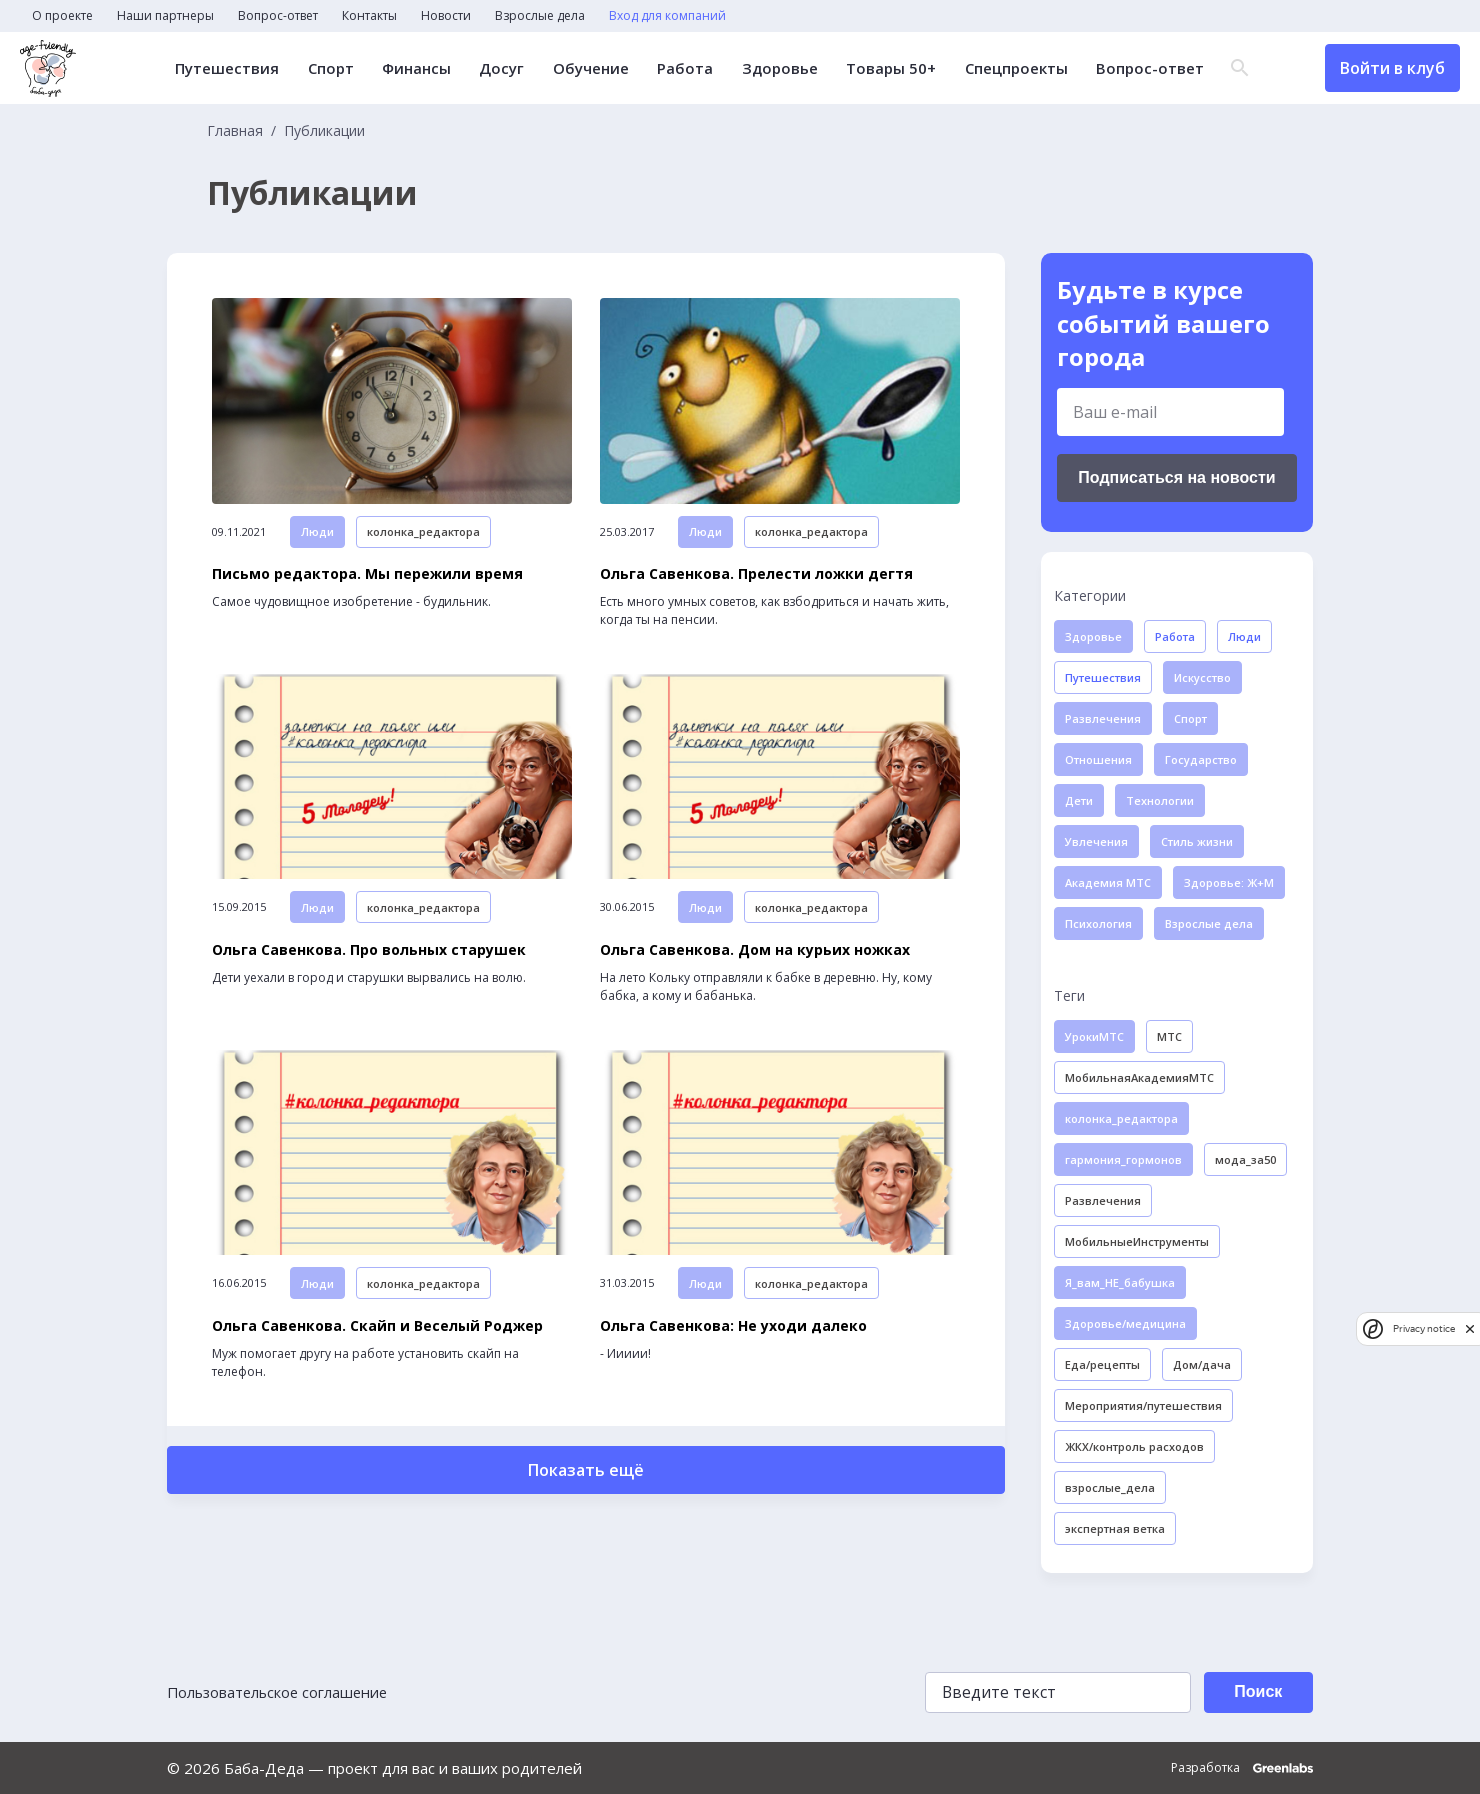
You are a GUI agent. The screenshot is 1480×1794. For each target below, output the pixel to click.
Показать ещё (586, 1485)
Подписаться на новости (1176, 477)
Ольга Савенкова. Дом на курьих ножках (755, 960)
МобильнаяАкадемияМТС (1139, 1077)
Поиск (1254, 1691)
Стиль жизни (1197, 841)
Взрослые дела (540, 16)
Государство (1201, 759)
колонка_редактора (423, 536)
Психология (1098, 923)
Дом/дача (1202, 1364)
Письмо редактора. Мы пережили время (367, 579)
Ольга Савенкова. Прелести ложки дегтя (756, 579)
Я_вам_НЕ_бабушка (1120, 1282)
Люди (317, 536)
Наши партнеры (165, 16)
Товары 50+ (889, 68)
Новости (446, 16)
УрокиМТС (1094, 1036)
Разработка (1242, 1768)
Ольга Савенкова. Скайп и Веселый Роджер (377, 1341)
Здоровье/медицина (1125, 1323)
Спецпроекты (1013, 68)
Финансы (416, 68)
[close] (1470, 1328)
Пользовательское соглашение (281, 1692)
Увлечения (1096, 841)
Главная (235, 131)
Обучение (590, 68)
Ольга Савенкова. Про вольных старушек (369, 960)
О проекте (62, 16)
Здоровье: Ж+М (1229, 882)
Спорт (331, 68)
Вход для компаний (667, 16)
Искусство (1202, 677)
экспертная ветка (1115, 1528)
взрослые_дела (1110, 1487)
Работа (684, 68)
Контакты (369, 16)
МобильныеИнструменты (1137, 1241)
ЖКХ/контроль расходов (1134, 1446)
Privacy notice (1424, 1328)
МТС (1169, 1036)
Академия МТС (1108, 882)
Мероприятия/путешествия (1143, 1405)
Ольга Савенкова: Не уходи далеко (733, 1341)
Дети (1079, 800)
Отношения (1098, 759)
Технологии (1160, 800)
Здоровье (778, 68)
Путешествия (228, 68)
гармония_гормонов (1123, 1159)
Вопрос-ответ (278, 16)
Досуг (501, 68)
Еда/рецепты (1102, 1364)
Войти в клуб (1392, 68)
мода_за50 (1245, 1159)
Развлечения (1103, 718)
